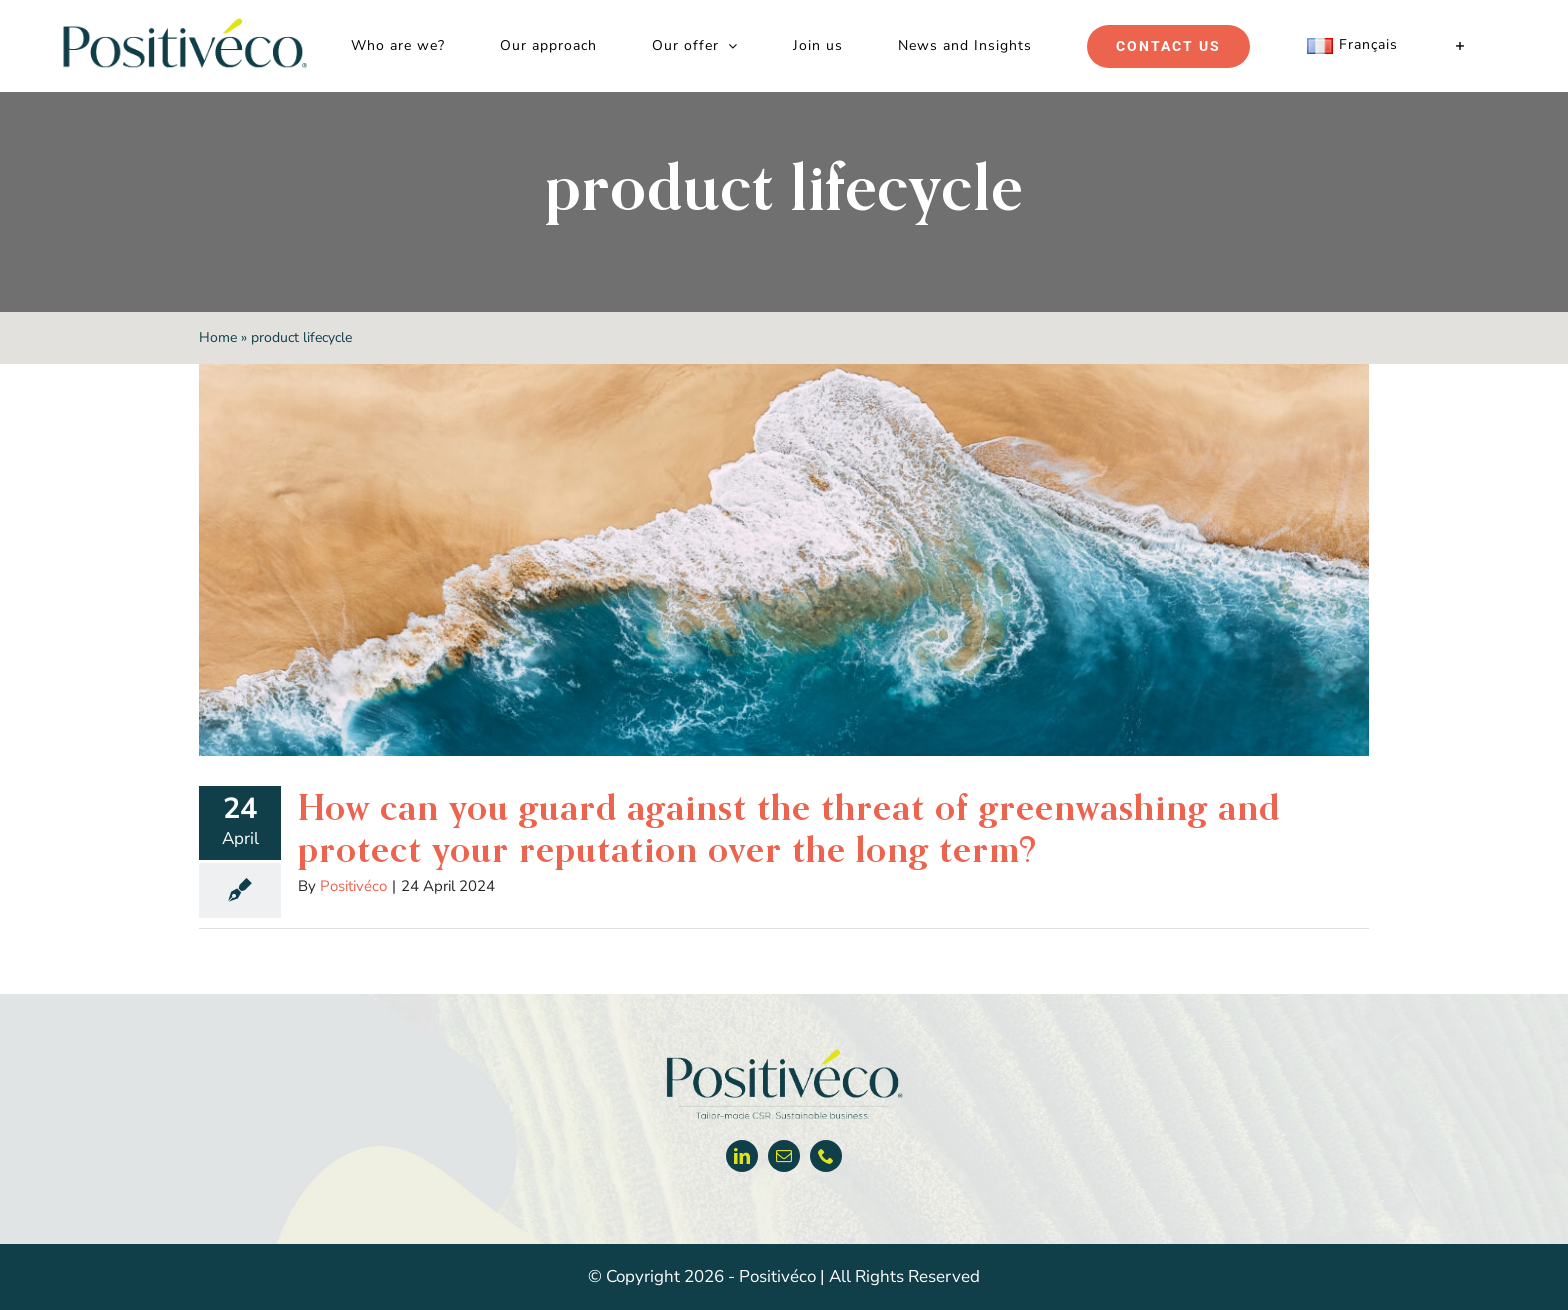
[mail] (784, 1156)
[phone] (826, 1156)
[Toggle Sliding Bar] (1460, 46)
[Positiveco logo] (784, 1053)
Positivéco (353, 886)
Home (218, 337)
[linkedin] (742, 1156)
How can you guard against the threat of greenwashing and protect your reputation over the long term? (789, 828)
